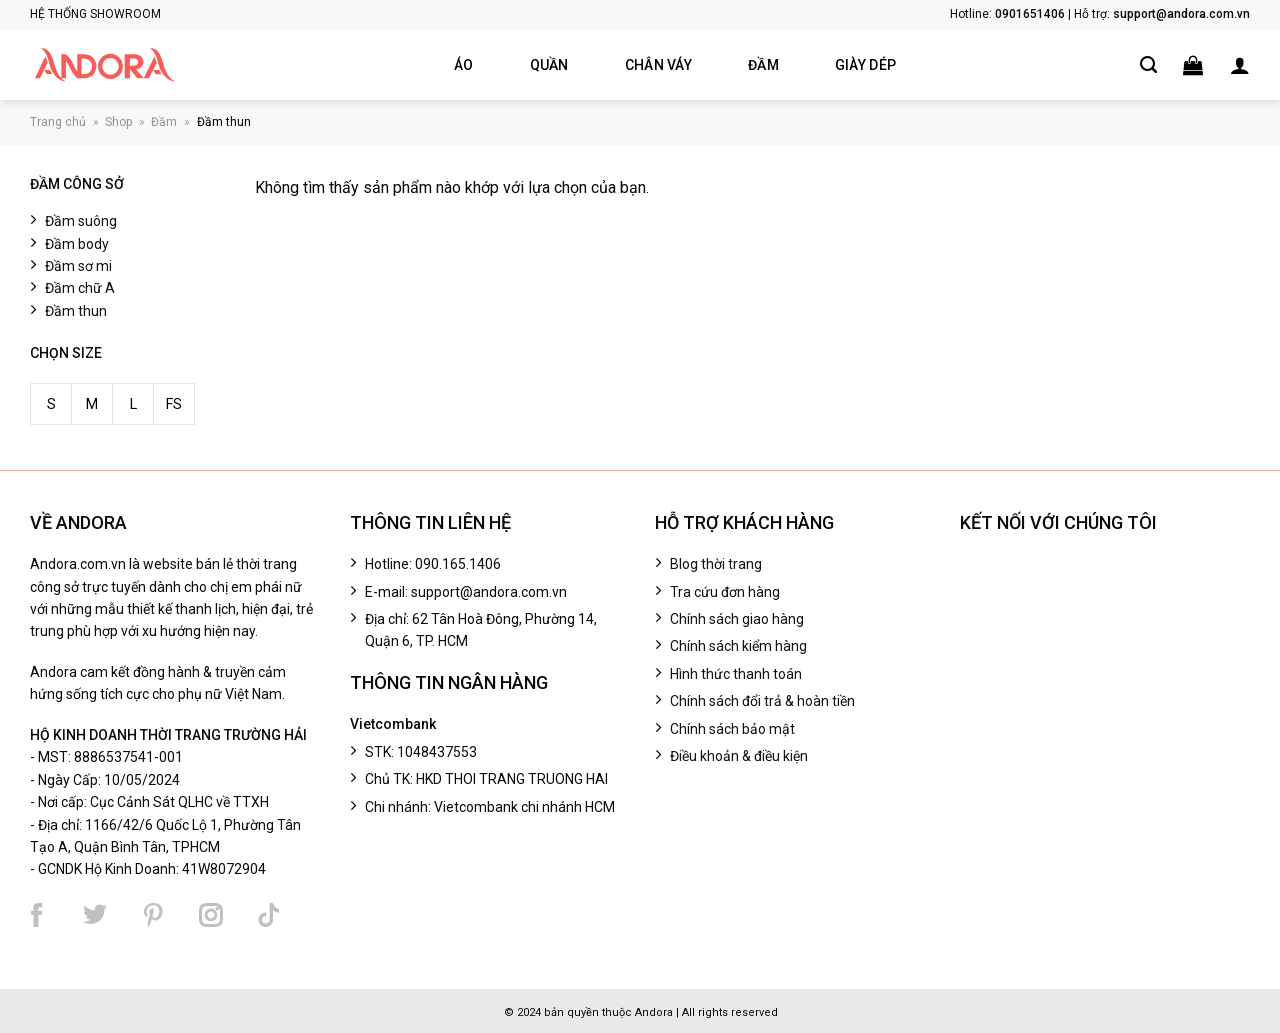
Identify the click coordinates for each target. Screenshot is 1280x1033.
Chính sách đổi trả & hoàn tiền (762, 701)
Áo (464, 65)
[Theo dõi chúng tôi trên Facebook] (37, 915)
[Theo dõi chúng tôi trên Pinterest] (153, 915)
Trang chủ (58, 122)
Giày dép (865, 65)
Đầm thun (224, 122)
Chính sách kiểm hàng (738, 646)
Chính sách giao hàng (737, 619)
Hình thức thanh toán (736, 674)
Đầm (763, 65)
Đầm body (77, 244)
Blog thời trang (716, 564)
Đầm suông (81, 222)
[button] (1193, 65)
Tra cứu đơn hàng (725, 592)
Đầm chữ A (80, 289)
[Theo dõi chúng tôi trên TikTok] (269, 915)
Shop (118, 122)
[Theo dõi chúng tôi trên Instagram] (211, 915)
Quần (549, 65)
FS (174, 404)
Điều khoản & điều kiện (739, 756)
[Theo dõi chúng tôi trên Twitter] (95, 915)
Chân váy (658, 65)
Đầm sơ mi (78, 266)
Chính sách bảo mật (732, 729)
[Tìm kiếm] (1148, 65)
